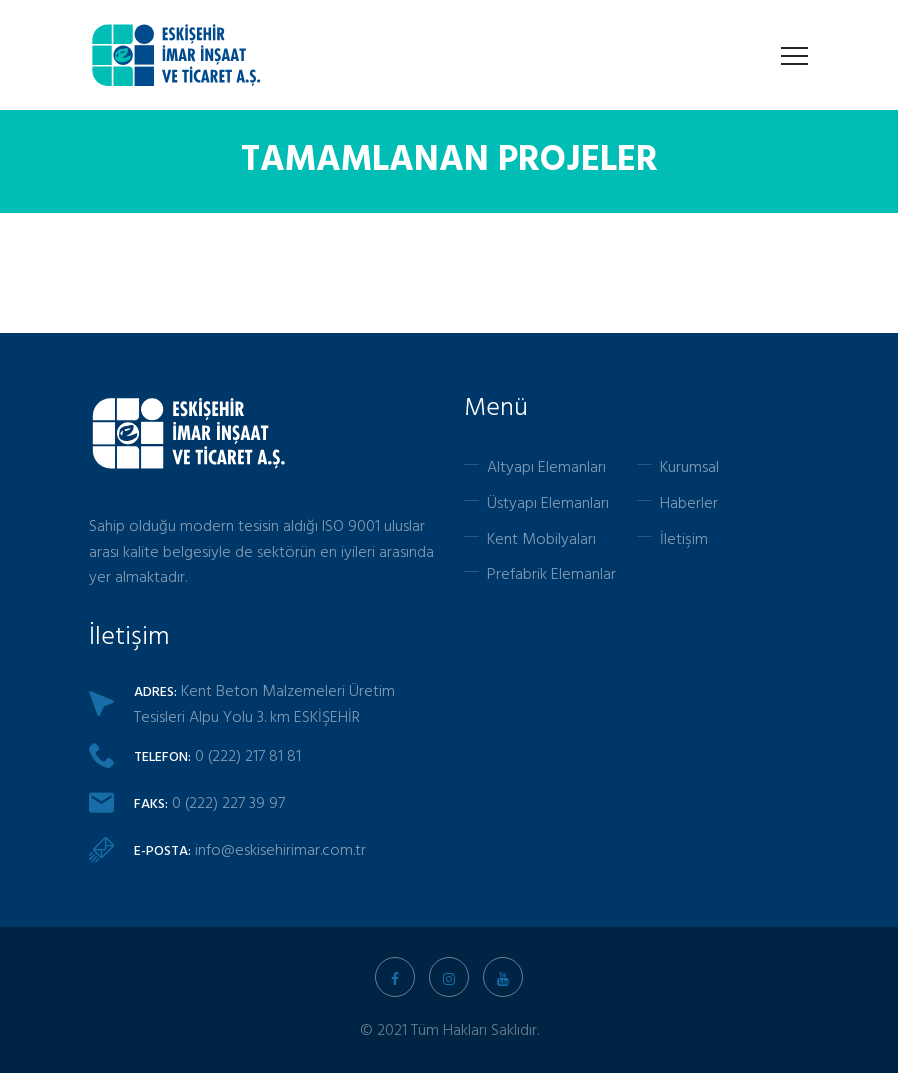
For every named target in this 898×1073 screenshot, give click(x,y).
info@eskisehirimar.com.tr (280, 849)
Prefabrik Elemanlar (551, 573)
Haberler (689, 502)
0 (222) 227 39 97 (228, 802)
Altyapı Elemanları (546, 466)
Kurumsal (689, 466)
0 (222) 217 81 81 (248, 755)
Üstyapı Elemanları (548, 502)
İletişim (684, 538)
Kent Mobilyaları (541, 538)
